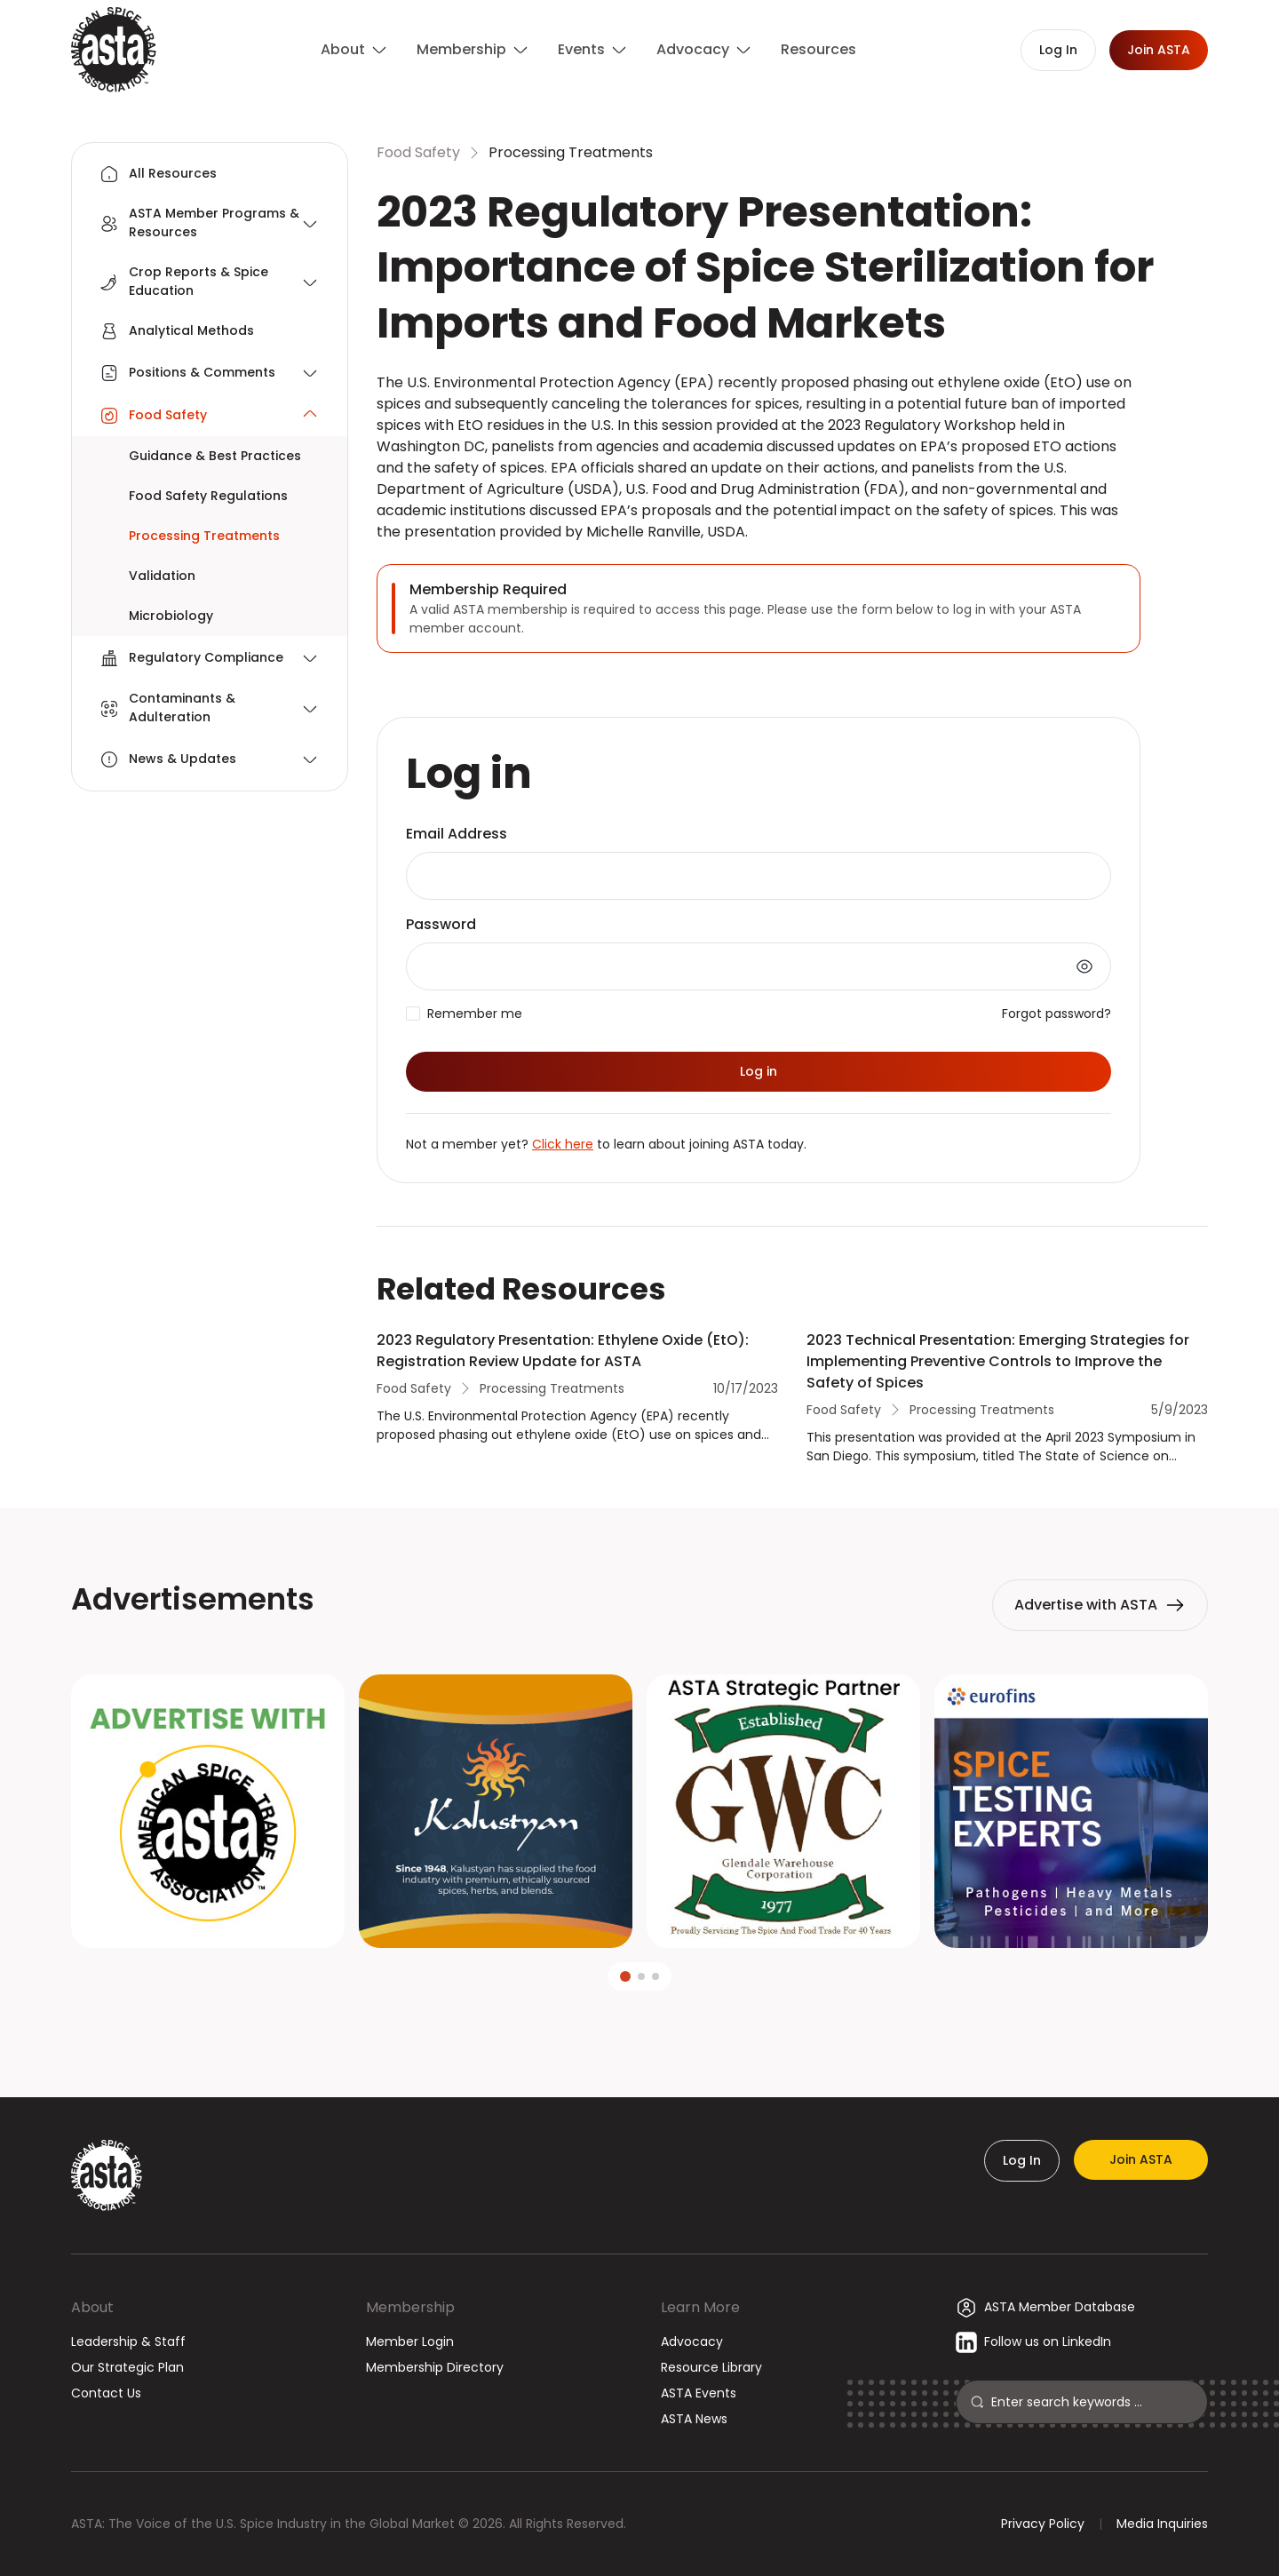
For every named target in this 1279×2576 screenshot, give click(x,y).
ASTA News (694, 2419)
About (92, 2307)
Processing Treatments (571, 152)
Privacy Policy (1042, 2523)
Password (441, 924)
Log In (1022, 2160)
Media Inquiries (1162, 2523)
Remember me (474, 1013)
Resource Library (711, 2367)
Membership (410, 2307)
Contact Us (106, 2393)
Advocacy (692, 2341)
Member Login (410, 2341)
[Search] (1092, 2402)
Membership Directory (435, 2367)
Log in (758, 1071)
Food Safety (418, 152)
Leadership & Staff (128, 2341)
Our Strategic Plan (127, 2367)
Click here (562, 1144)
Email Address (456, 833)
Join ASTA (1140, 2159)
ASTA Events (698, 2393)
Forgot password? (1056, 1013)
